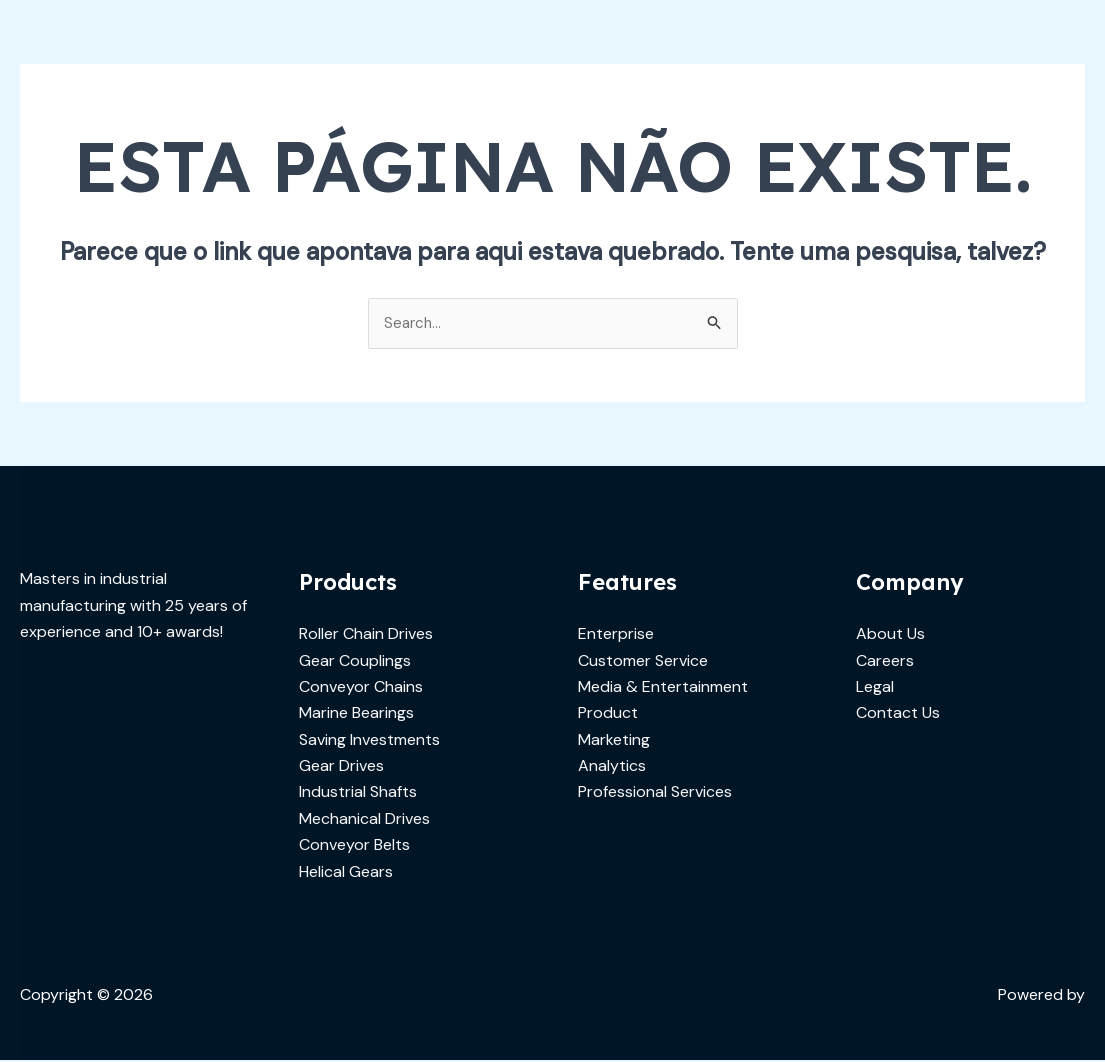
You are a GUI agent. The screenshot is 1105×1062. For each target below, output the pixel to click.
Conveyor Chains (361, 687)
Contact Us (898, 714)
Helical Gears (346, 872)
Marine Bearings (356, 714)
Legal (875, 687)
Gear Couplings (355, 661)
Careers (885, 661)
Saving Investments (369, 740)
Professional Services (655, 793)
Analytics (612, 767)
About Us (890, 635)
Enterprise (616, 635)
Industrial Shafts (358, 793)
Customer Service (643, 661)
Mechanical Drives (364, 819)
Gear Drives (341, 767)
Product (608, 714)
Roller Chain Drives (366, 635)
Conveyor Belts (354, 846)
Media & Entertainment (663, 687)
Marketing (614, 740)
